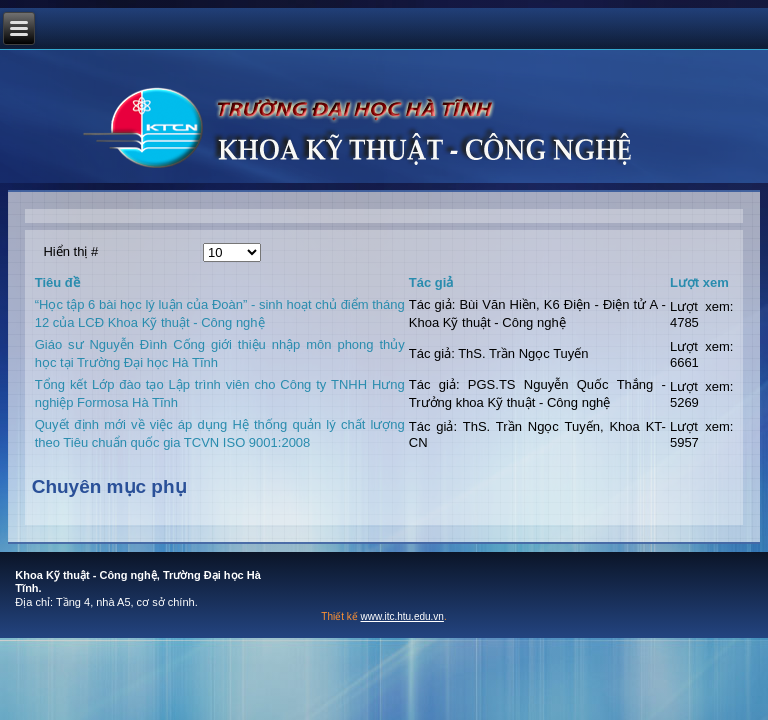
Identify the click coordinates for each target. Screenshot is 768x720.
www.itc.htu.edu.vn (402, 616)
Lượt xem (699, 282)
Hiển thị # (70, 251)
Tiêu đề (57, 282)
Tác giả (431, 282)
